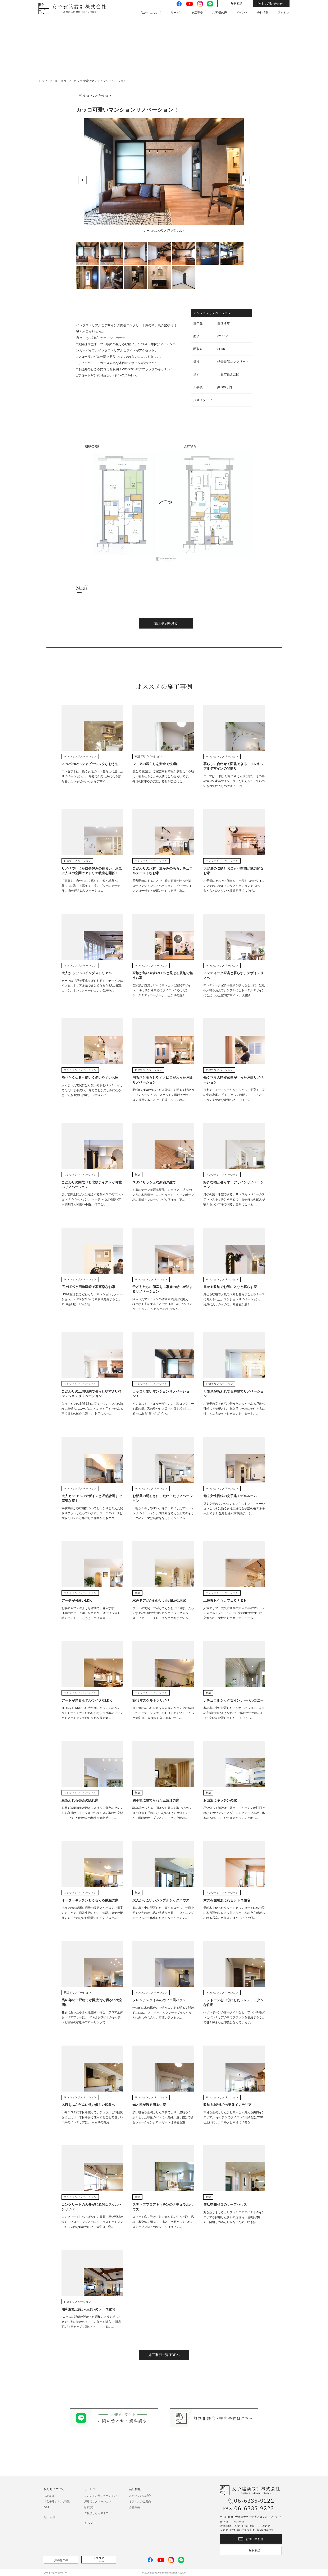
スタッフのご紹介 (140, 2495)
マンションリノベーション (100, 2495)
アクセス (284, 12)
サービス (90, 2489)
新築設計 (89, 2507)
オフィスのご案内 (140, 2501)
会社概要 (134, 2507)
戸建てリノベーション (97, 2501)
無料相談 (236, 3)
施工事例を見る (166, 623)
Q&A (46, 2507)
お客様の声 (219, 12)
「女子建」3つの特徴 (57, 2501)
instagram (200, 3)
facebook (179, 3)
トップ (42, 81)
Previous (82, 180)
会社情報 (135, 2489)
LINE (210, 3)
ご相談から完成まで (96, 2513)
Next (245, 180)
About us (49, 2495)
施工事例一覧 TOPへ (163, 2355)
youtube (189, 4)
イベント (242, 12)
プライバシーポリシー (55, 2572)
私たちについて (54, 2489)
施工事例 (60, 81)
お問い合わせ (274, 3)
